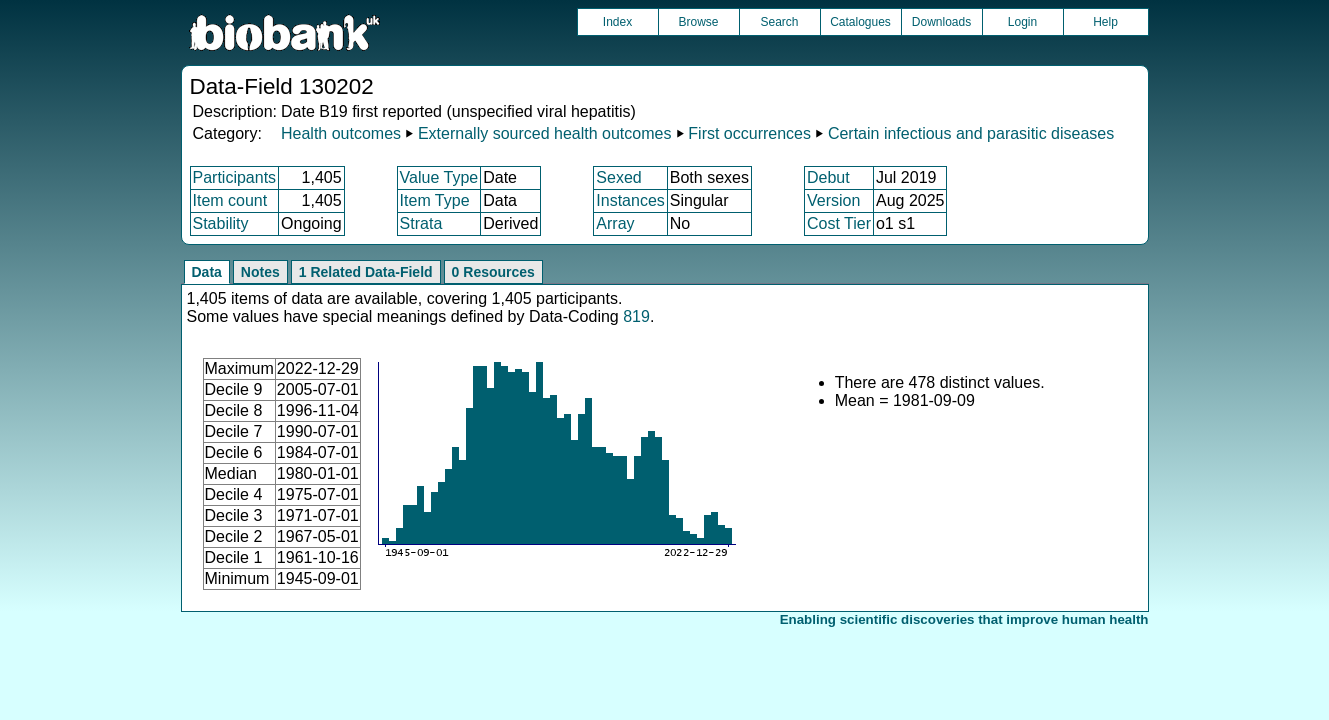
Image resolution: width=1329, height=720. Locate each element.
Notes (260, 272)
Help (1105, 22)
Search (779, 22)
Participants (235, 177)
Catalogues (860, 22)
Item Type (435, 200)
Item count (230, 200)
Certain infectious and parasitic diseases (971, 133)
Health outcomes (341, 133)
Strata (421, 223)
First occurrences (749, 133)
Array (615, 223)
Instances (630, 200)
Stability (221, 223)
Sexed (618, 177)
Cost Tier (839, 223)
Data (207, 272)
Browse (698, 22)
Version (833, 200)
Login (1022, 22)
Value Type (439, 177)
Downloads (941, 22)
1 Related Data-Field (366, 272)
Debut (828, 177)
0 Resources (493, 272)
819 (636, 316)
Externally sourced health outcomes (544, 133)
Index (617, 22)
